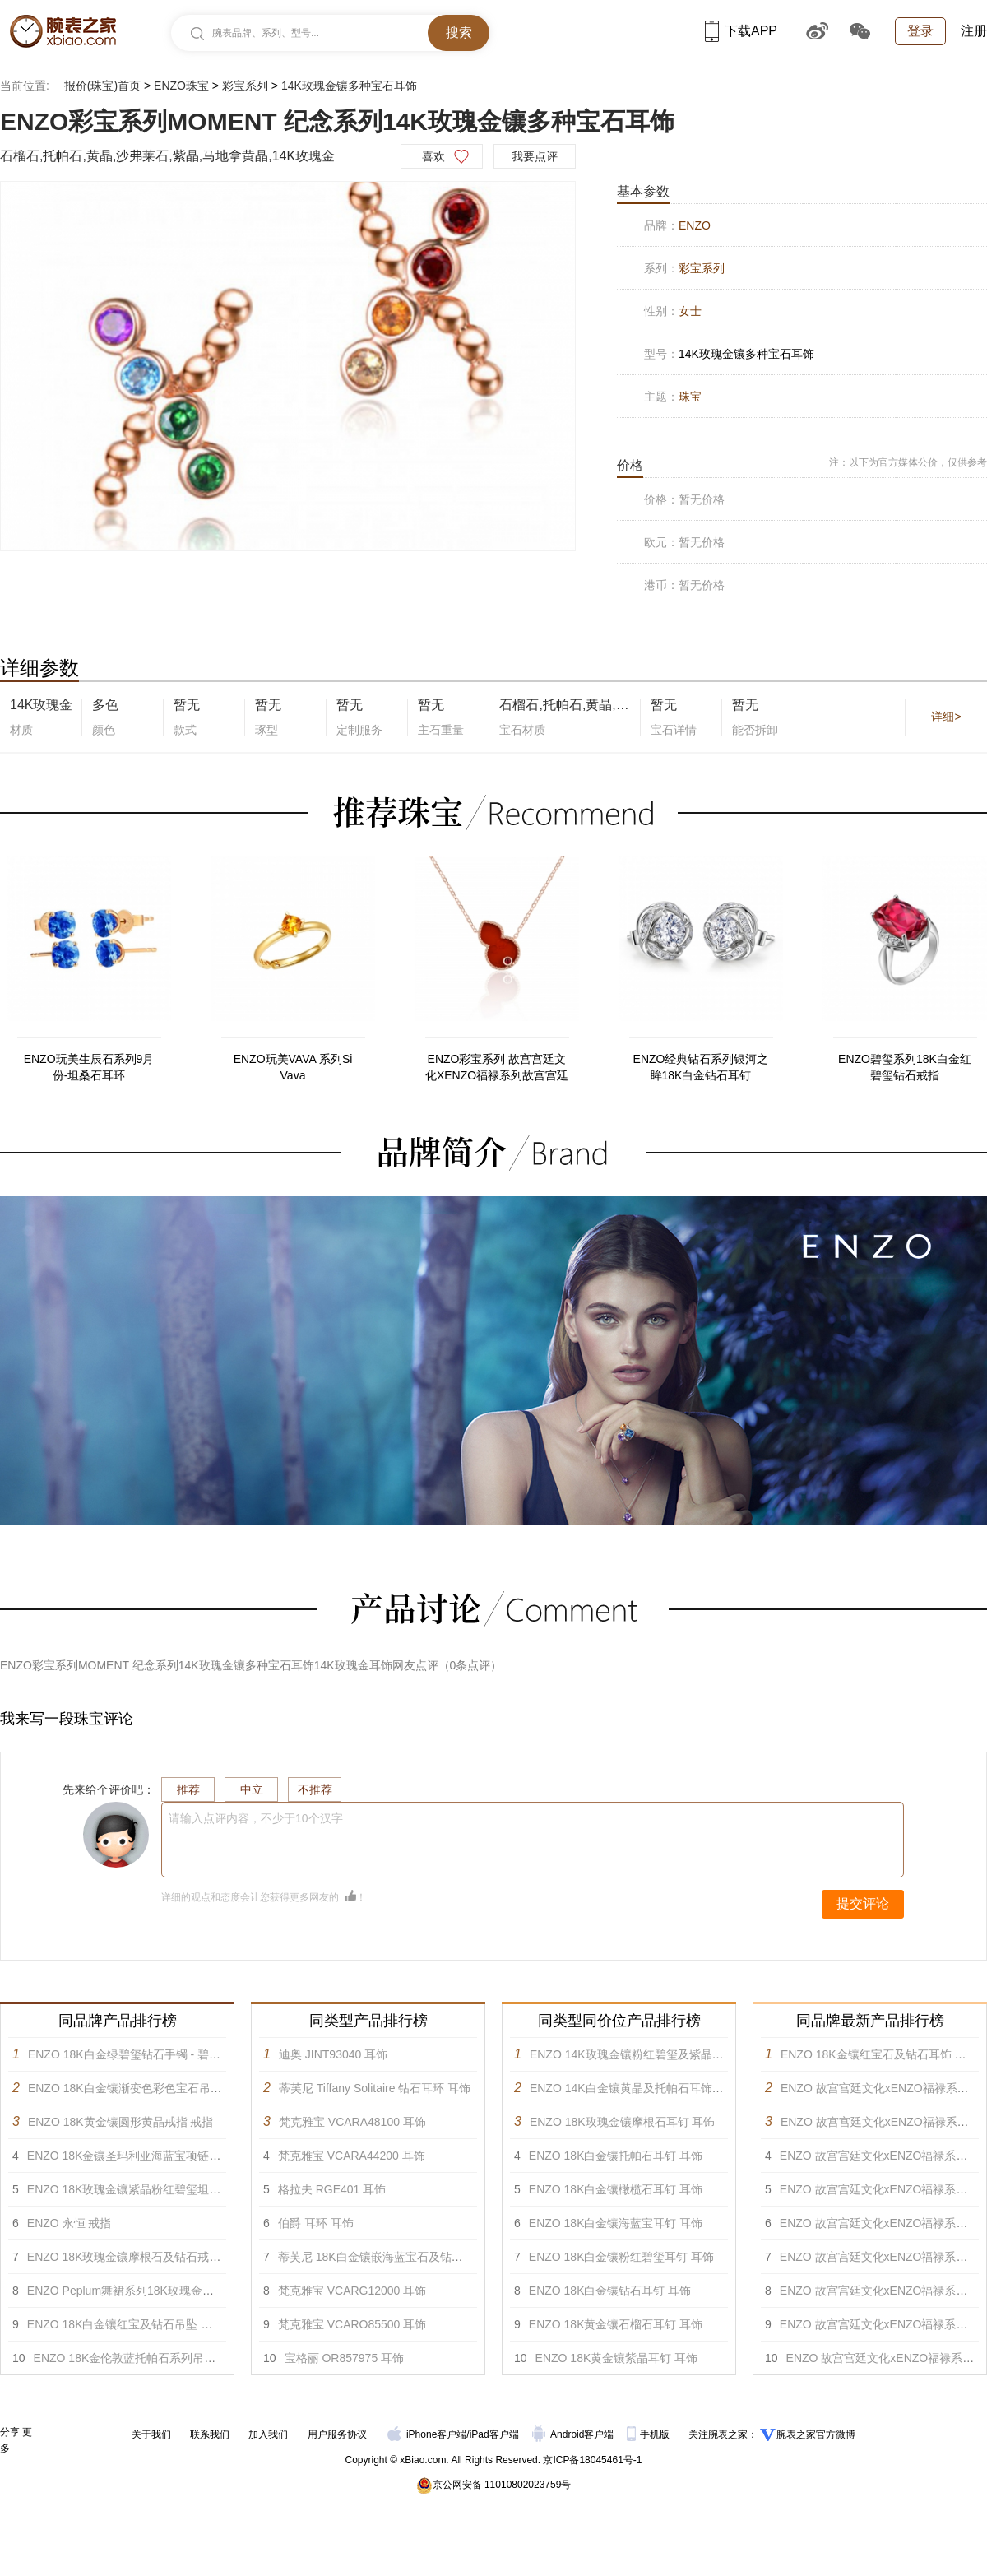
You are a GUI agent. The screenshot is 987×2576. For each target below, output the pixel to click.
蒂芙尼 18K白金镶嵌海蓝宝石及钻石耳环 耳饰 (395, 2256)
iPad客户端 (494, 2434)
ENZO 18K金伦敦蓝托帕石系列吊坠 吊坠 (138, 2358)
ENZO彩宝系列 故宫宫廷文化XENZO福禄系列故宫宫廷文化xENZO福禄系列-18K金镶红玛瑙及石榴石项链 (496, 1068)
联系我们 (209, 2434)
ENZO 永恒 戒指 (69, 2223)
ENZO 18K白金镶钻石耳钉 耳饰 (610, 2290)
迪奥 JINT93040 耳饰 (333, 2054)
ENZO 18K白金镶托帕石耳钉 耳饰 (616, 2155)
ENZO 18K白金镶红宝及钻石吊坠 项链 (126, 2324)
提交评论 (862, 1903)
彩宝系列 (245, 85)
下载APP (741, 31)
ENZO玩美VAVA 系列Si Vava (293, 1067)
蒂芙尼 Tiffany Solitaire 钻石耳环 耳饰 (374, 2088)
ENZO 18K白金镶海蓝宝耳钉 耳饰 (616, 2223)
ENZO (695, 225)
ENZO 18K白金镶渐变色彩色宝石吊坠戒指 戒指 (149, 2088)
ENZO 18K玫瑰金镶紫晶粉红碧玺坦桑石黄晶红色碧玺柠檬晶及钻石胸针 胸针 (223, 2189)
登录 (920, 31)
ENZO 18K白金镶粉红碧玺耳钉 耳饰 (622, 2256)
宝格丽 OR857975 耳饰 (345, 2358)
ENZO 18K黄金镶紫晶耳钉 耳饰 (616, 2358)
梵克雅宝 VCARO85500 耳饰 (352, 2324)
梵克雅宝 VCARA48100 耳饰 (352, 2121)
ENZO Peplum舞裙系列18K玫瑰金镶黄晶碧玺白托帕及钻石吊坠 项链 (202, 2290)
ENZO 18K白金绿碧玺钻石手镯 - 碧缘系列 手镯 (149, 2054)
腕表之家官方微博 (815, 2434)
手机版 (649, 2434)
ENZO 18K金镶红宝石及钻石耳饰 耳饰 (879, 2054)
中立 (251, 1789)
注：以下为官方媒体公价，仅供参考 (908, 462)
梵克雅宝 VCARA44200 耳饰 (351, 2155)
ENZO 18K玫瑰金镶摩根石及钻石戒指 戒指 (137, 2256)
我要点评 (535, 156)
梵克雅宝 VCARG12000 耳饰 (352, 2290)
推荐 (188, 1789)
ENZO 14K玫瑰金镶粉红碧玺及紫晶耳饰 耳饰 (646, 2054)
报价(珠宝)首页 (102, 85)
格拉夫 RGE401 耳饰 (332, 2189)
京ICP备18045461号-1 (592, 2460)
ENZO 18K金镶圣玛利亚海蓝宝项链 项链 (131, 2155)
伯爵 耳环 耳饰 (316, 2223)
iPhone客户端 (426, 2434)
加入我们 (268, 2434)
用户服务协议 (337, 2434)
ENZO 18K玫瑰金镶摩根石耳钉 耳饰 (623, 2121)
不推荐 (315, 1789)
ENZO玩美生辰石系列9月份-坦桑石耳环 (89, 1067)
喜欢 (433, 156)
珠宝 (690, 396)
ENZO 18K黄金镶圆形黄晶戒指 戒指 (121, 2121)
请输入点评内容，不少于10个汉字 (256, 1818)
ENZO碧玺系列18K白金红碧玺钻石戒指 (904, 1067)
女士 (690, 311)
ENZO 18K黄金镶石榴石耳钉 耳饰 (616, 2324)
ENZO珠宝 (181, 85)
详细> (946, 716)
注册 (974, 31)
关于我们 (151, 2434)
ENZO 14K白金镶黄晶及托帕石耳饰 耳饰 (634, 2088)
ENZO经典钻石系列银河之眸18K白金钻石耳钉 (701, 1067)
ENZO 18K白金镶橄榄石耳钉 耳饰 (616, 2189)
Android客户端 (574, 2434)
